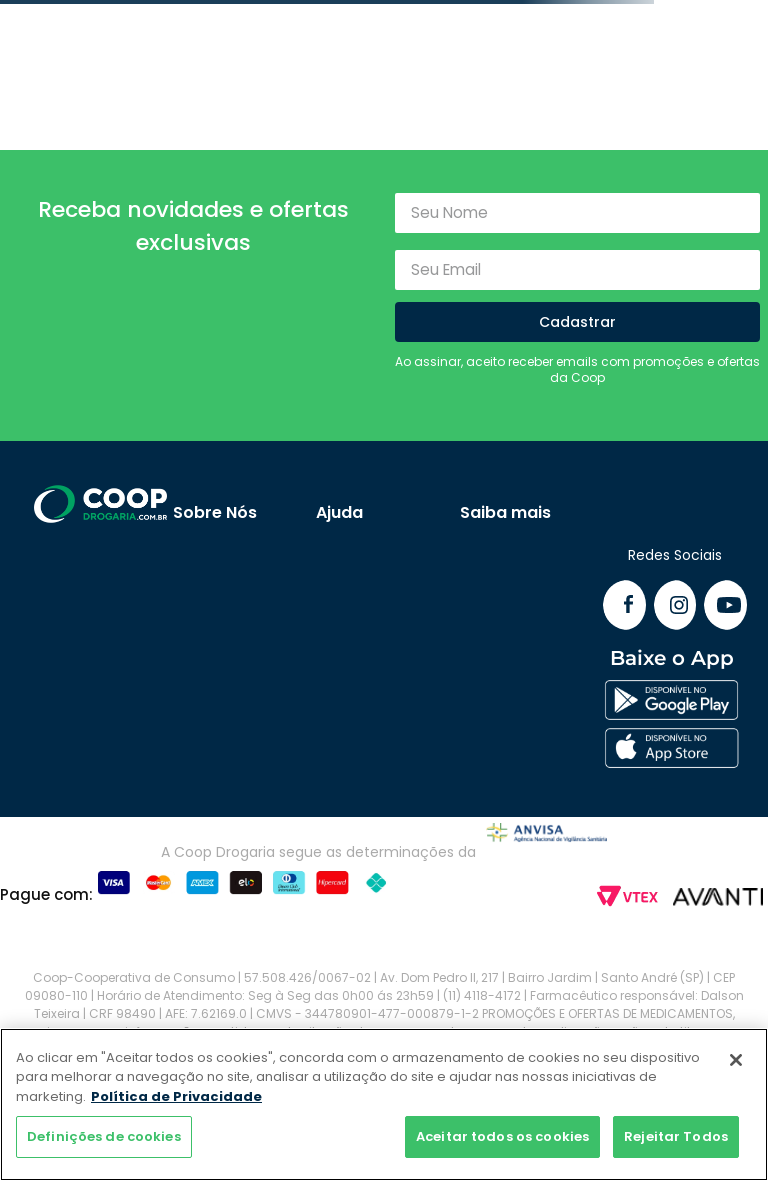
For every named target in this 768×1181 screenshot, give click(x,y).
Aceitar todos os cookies (502, 1136)
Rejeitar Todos (676, 1136)
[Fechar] (736, 1060)
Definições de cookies (104, 1136)
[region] (384, 1104)
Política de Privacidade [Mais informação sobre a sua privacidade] (176, 1096)
